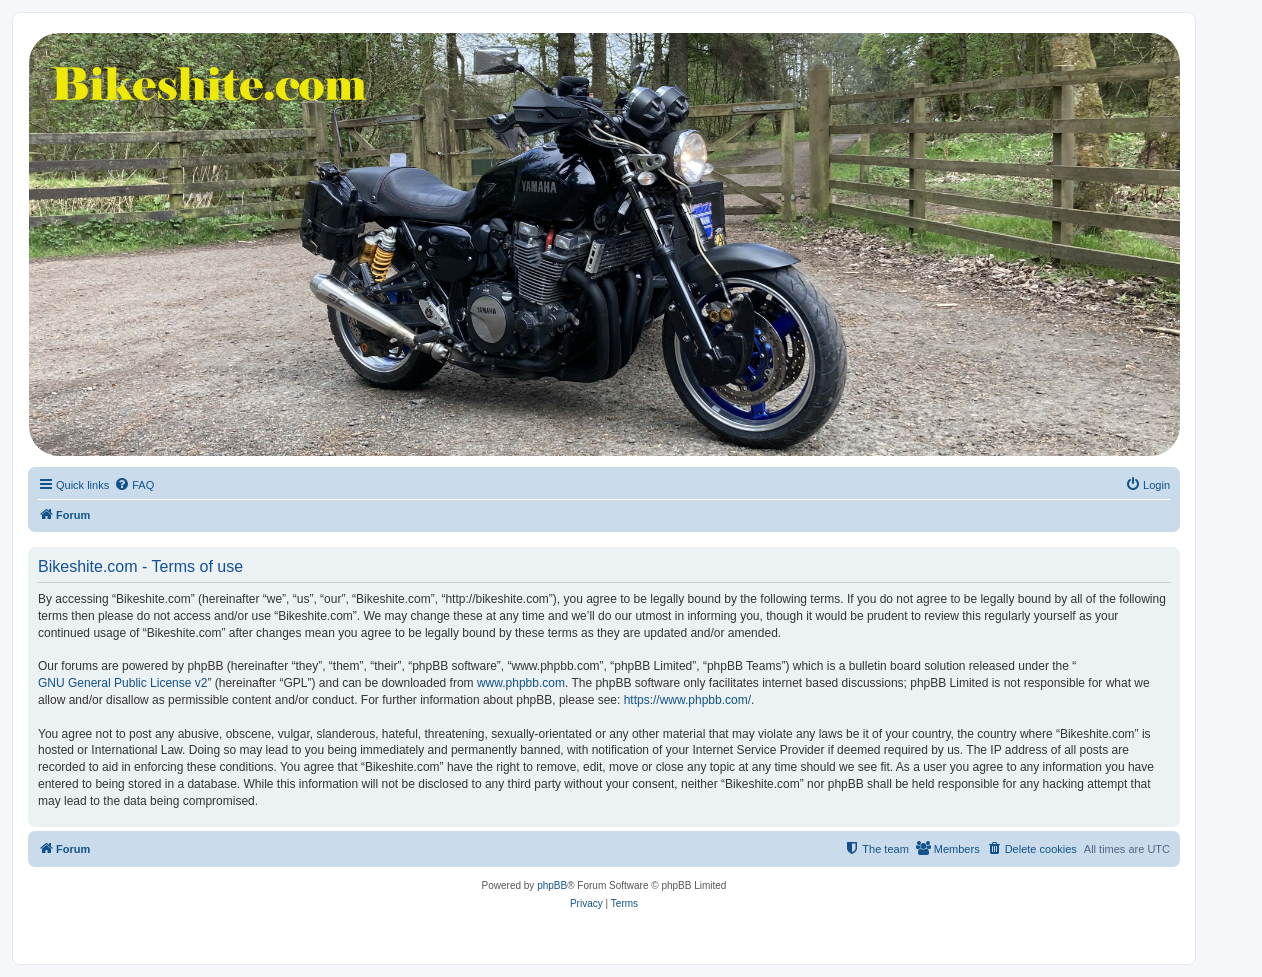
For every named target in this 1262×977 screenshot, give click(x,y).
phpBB (552, 885)
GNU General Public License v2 (122, 683)
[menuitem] (134, 485)
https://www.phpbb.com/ (687, 700)
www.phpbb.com (521, 683)
